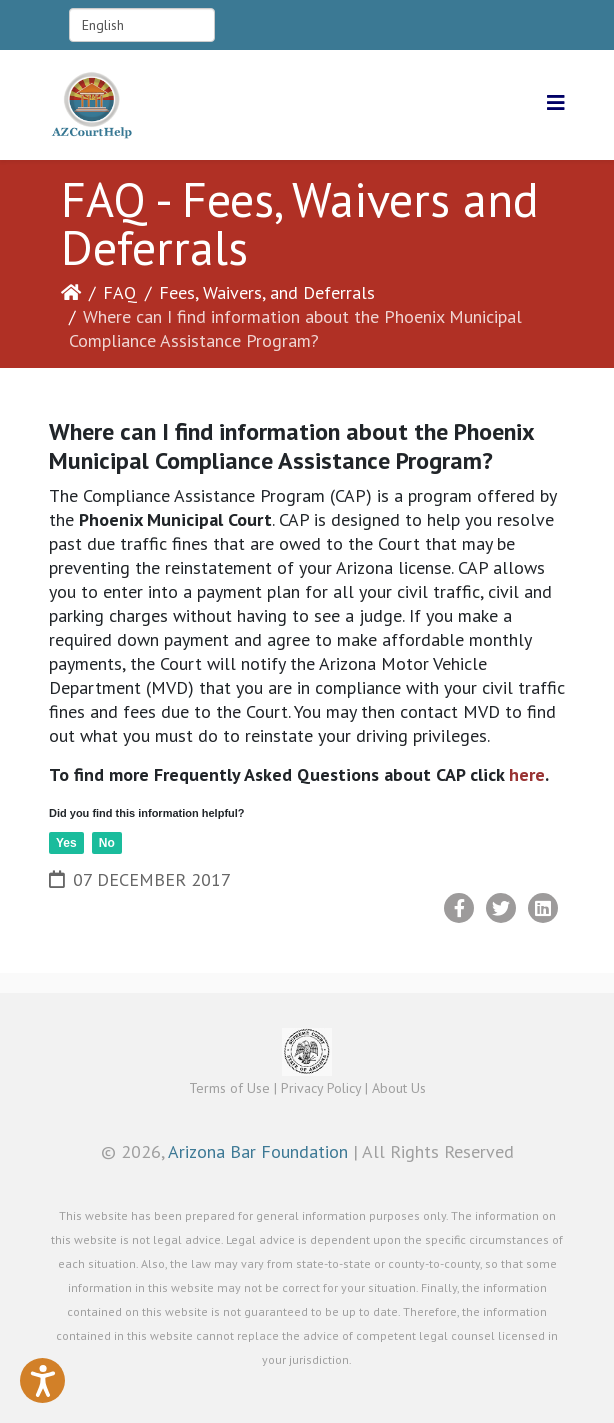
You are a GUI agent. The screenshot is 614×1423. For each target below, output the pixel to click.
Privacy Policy (321, 1088)
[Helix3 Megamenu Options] (556, 103)
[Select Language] (142, 25)
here (524, 774)
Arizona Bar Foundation (258, 1151)
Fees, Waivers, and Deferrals (267, 292)
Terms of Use (229, 1088)
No (107, 843)
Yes (66, 843)
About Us (399, 1088)
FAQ (120, 292)
